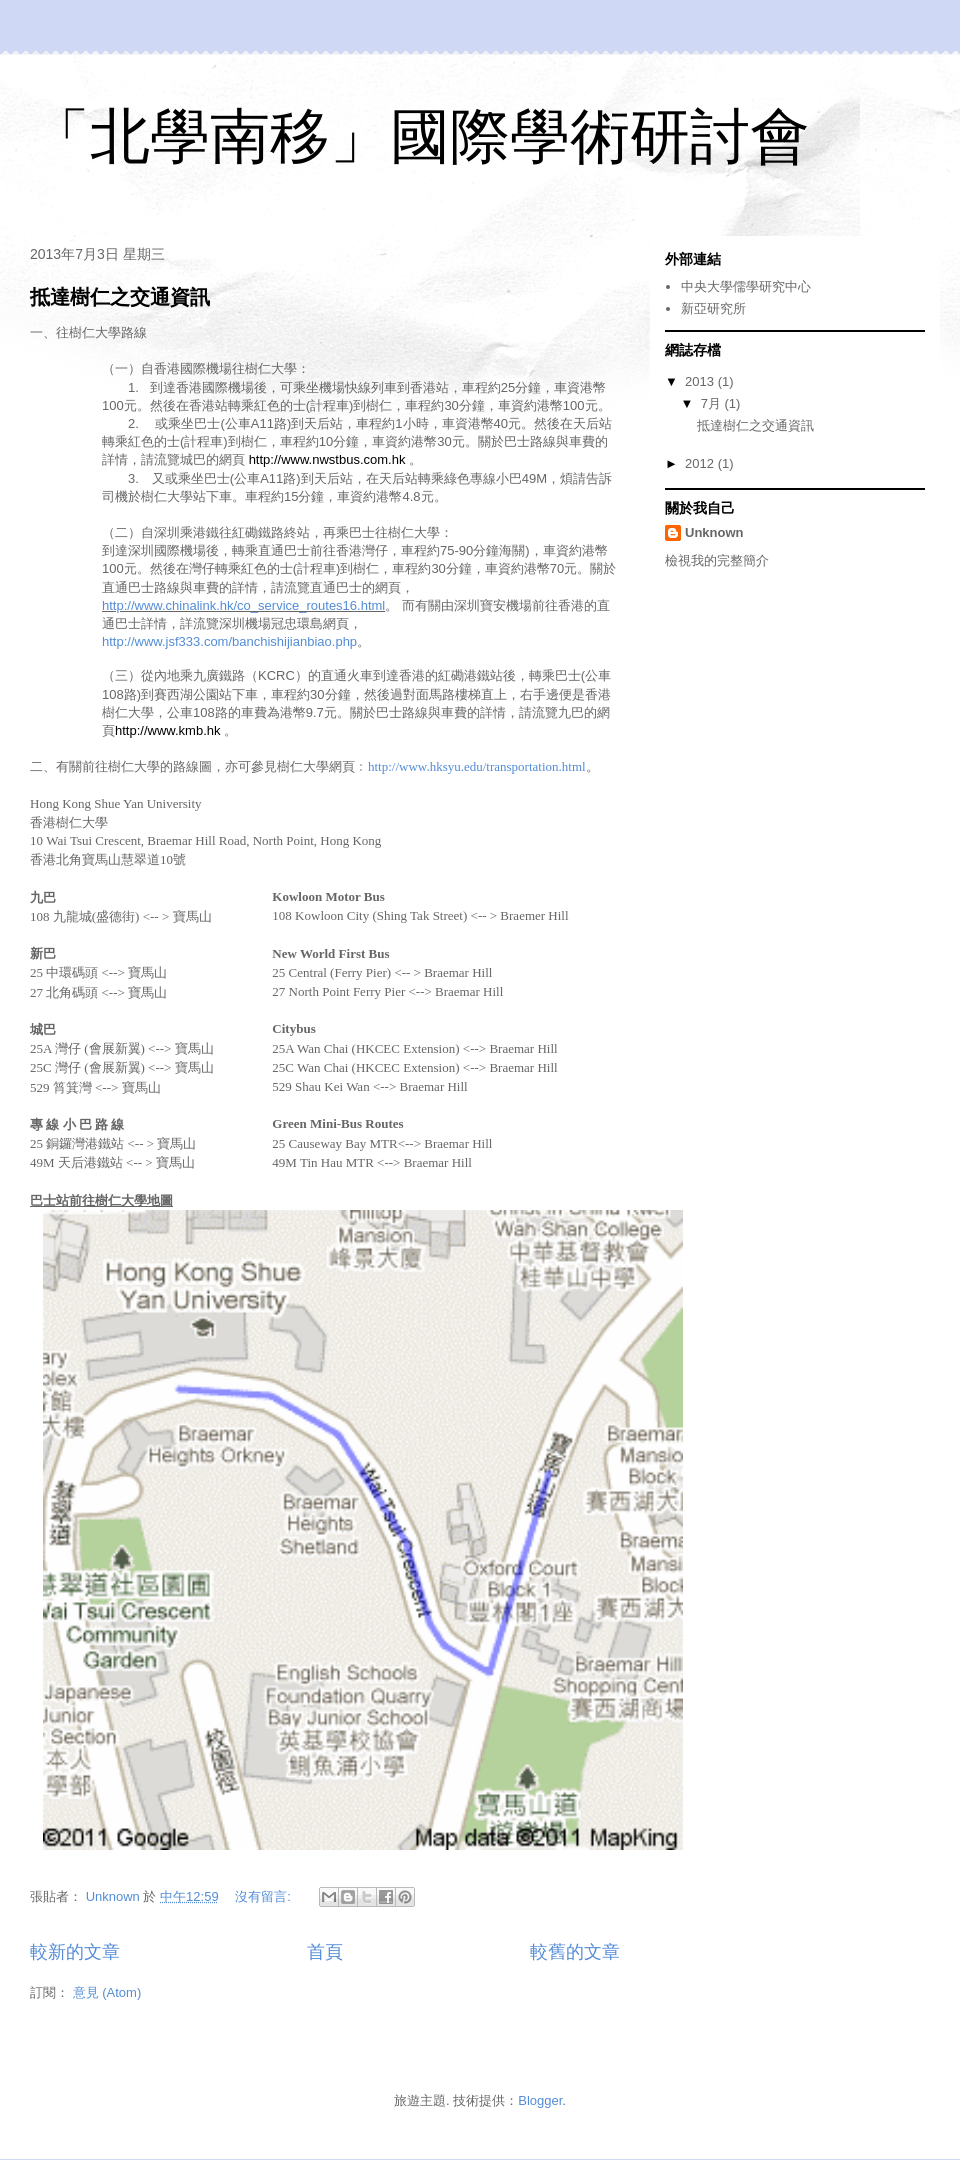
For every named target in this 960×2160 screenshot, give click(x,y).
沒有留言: (264, 1896)
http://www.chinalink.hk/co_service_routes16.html (243, 605)
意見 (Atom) (107, 1992)
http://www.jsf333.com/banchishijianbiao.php (229, 641)
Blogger (540, 2100)
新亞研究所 (713, 308)
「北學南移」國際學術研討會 (420, 136)
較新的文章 (75, 1952)
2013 (701, 381)
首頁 (325, 1952)
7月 (713, 403)
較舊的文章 (575, 1952)
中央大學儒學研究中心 (746, 286)
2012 (701, 463)
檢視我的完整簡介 (717, 560)
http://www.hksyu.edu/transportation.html (477, 766)
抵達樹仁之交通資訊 (120, 297)
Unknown (714, 532)
